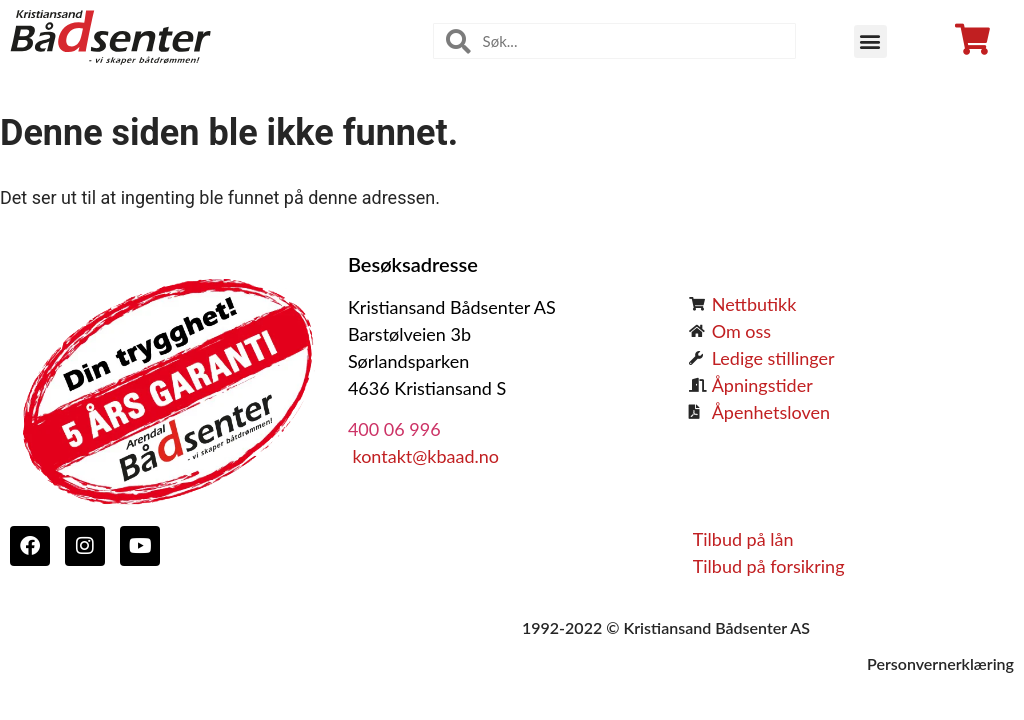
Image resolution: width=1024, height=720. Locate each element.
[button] (870, 41)
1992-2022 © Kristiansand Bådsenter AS (666, 627)
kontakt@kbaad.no (423, 456)
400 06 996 (394, 429)
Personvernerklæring (940, 663)
